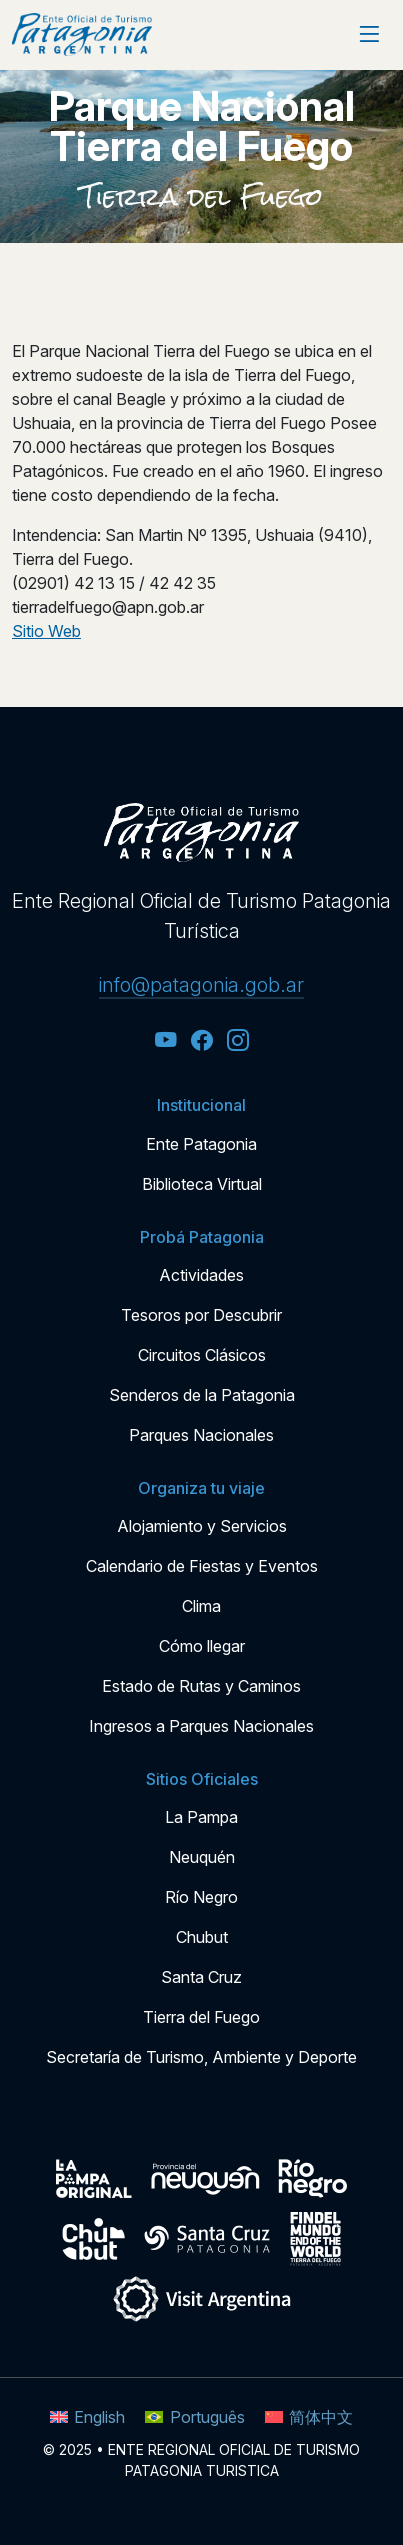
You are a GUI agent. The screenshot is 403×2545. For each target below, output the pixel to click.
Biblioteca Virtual (202, 1184)
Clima (201, 1606)
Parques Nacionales (201, 1435)
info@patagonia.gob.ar (201, 985)
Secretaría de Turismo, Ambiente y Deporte (201, 2057)
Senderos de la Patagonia (202, 1395)
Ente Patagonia (201, 1144)
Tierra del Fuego (202, 196)
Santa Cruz (201, 1977)
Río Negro (201, 1897)
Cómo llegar (202, 1646)
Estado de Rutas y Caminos (201, 1686)
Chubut (202, 1937)
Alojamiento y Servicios (202, 1526)
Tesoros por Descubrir (201, 1315)
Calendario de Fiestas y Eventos (202, 1566)
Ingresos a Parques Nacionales (201, 1726)
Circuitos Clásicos (202, 1355)
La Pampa (201, 1817)
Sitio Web (46, 631)
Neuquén (202, 1857)
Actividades (201, 1275)
